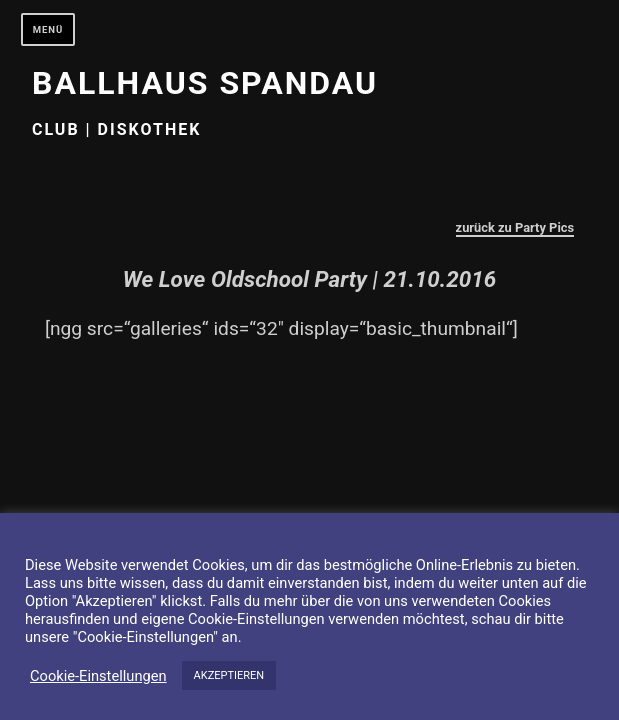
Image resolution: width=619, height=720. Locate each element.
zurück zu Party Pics (515, 227)
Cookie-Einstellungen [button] (98, 676)
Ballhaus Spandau (205, 83)
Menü (48, 29)
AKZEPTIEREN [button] (229, 675)
